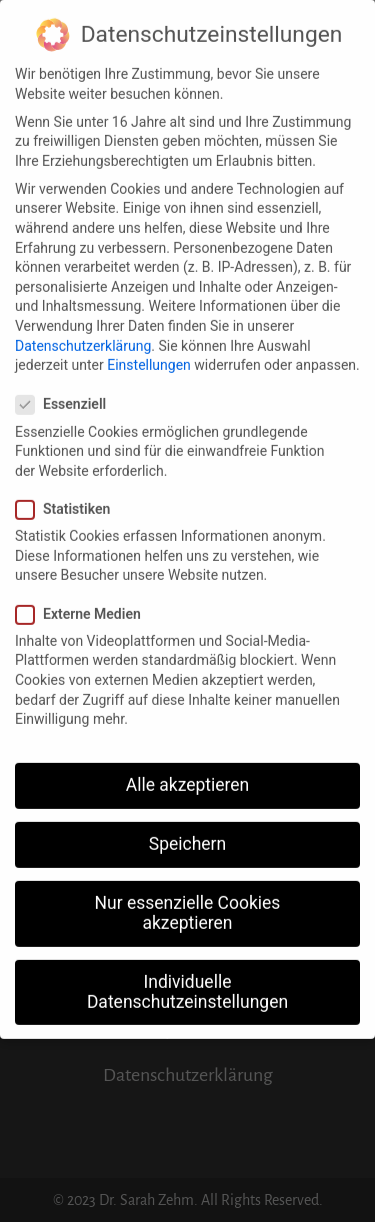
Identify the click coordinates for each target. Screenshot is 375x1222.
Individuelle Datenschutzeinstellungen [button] (187, 981)
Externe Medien (84, 603)
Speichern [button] (187, 833)
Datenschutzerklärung (83, 335)
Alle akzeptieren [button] (188, 774)
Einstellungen (149, 354)
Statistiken (69, 498)
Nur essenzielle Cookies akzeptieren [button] (188, 902)
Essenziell (67, 394)
